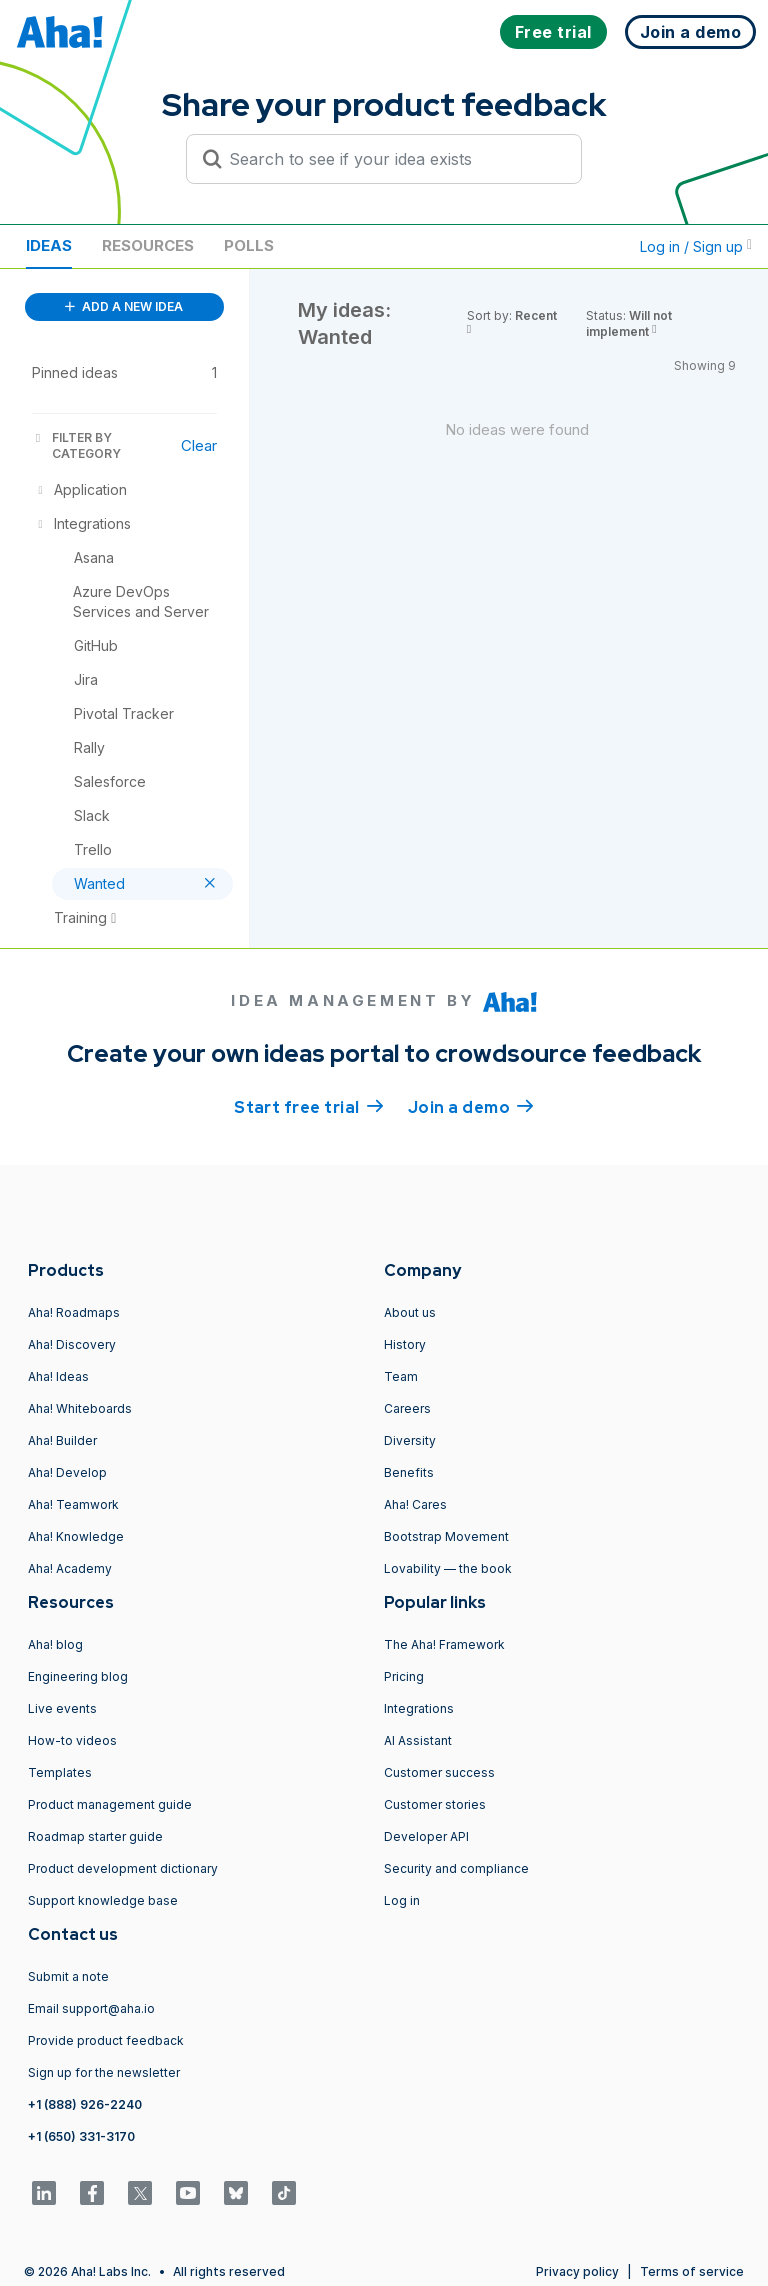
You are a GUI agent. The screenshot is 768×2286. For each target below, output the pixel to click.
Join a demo (471, 1106)
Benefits (409, 1472)
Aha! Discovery (72, 1344)
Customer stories (435, 1804)
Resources (148, 245)
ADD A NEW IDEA (124, 306)
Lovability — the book (448, 1568)
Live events (62, 1708)
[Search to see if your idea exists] (393, 159)
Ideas (49, 245)
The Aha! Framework (444, 1644)
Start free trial (309, 1106)
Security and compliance (456, 1868)
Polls (249, 245)
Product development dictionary (123, 1868)
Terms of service (692, 2271)
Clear (199, 445)
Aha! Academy (70, 1568)
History (405, 1344)
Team (401, 1376)
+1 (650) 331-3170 (81, 2136)
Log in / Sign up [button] (696, 246)
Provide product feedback (106, 2040)
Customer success (439, 1772)
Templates (60, 1772)
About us (410, 1312)
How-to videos (72, 1740)
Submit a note (68, 1976)
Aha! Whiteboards (80, 1408)
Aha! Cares (415, 1504)
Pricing (404, 1676)
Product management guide (110, 1804)
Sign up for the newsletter (104, 2072)
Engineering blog (78, 1676)
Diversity (410, 1440)
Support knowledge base (103, 1900)
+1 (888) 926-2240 (85, 2104)
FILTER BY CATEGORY (76, 445)
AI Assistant (418, 1740)
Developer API (426, 1836)
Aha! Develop (67, 1472)
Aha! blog (55, 1644)
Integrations (419, 1708)
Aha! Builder (62, 1440)
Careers (407, 1408)
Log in (402, 1900)
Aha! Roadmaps (74, 1312)
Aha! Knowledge (76, 1536)
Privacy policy (577, 2271)
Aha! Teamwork (73, 1504)
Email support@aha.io (91, 2008)
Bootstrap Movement (446, 1536)
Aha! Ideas (58, 1376)
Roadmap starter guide (95, 1836)
